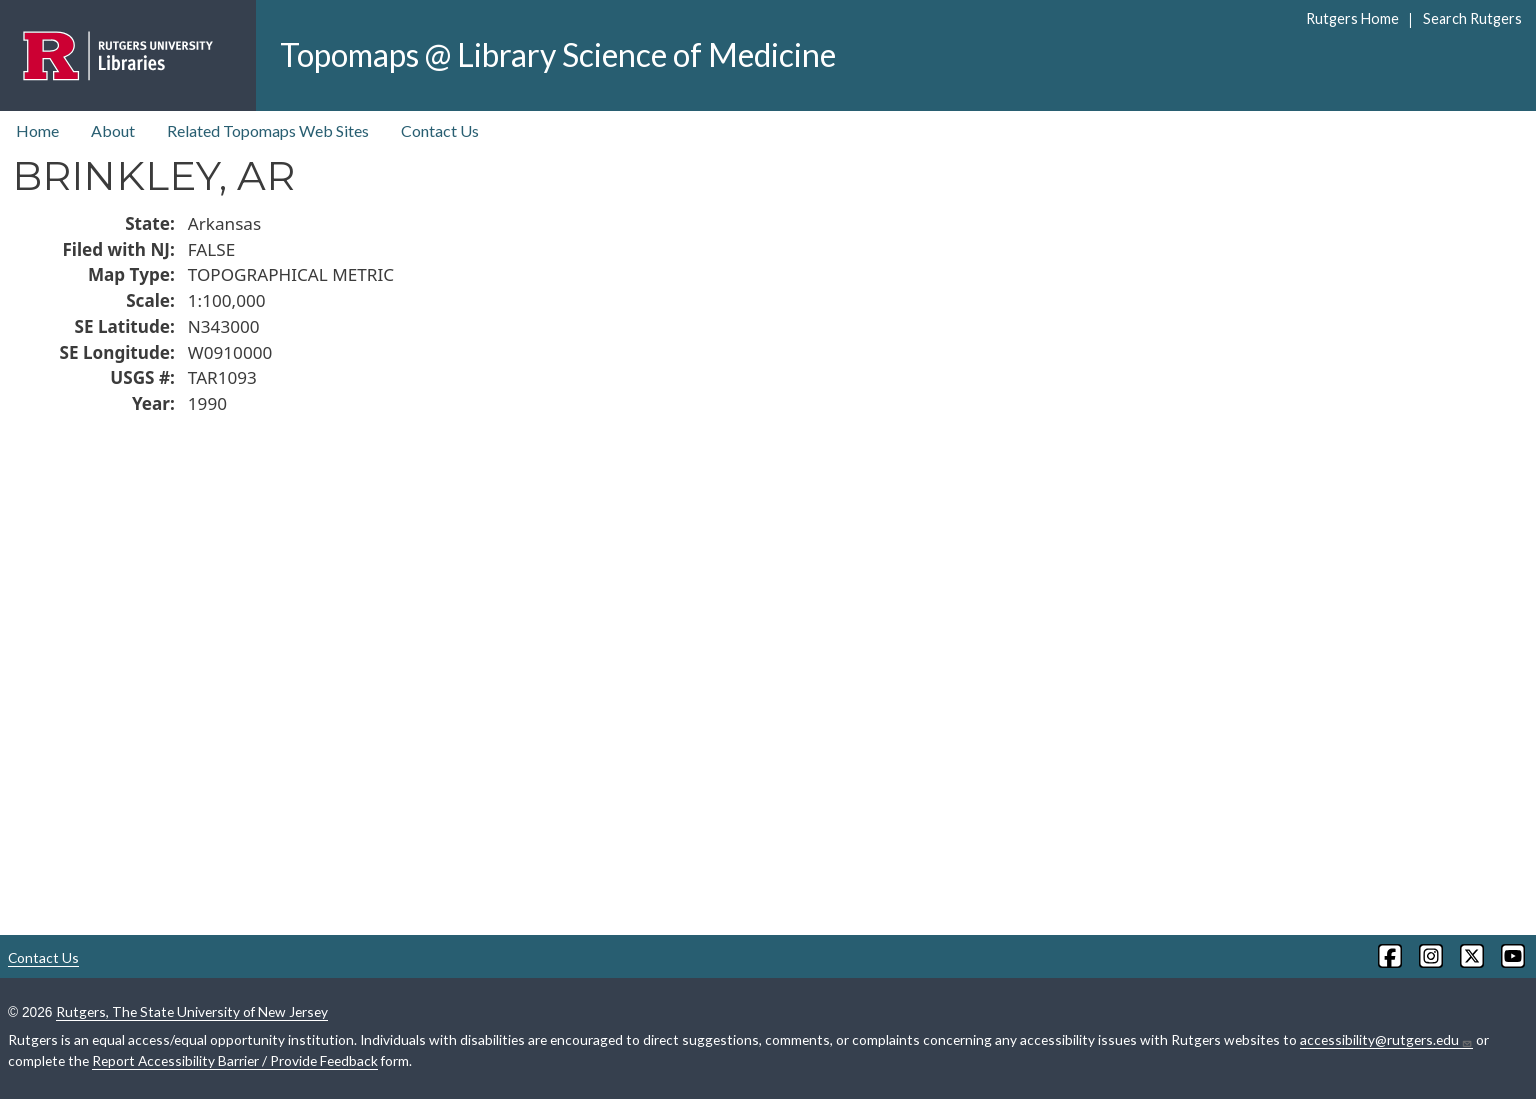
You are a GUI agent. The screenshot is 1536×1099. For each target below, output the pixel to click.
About (113, 130)
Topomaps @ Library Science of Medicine (558, 54)
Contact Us (440, 130)
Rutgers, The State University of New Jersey (192, 1011)
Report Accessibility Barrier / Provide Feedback (235, 1060)
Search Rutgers (1472, 18)
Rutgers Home (1352, 18)
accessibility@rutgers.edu (1386, 1040)
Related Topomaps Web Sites (268, 130)
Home (37, 130)
